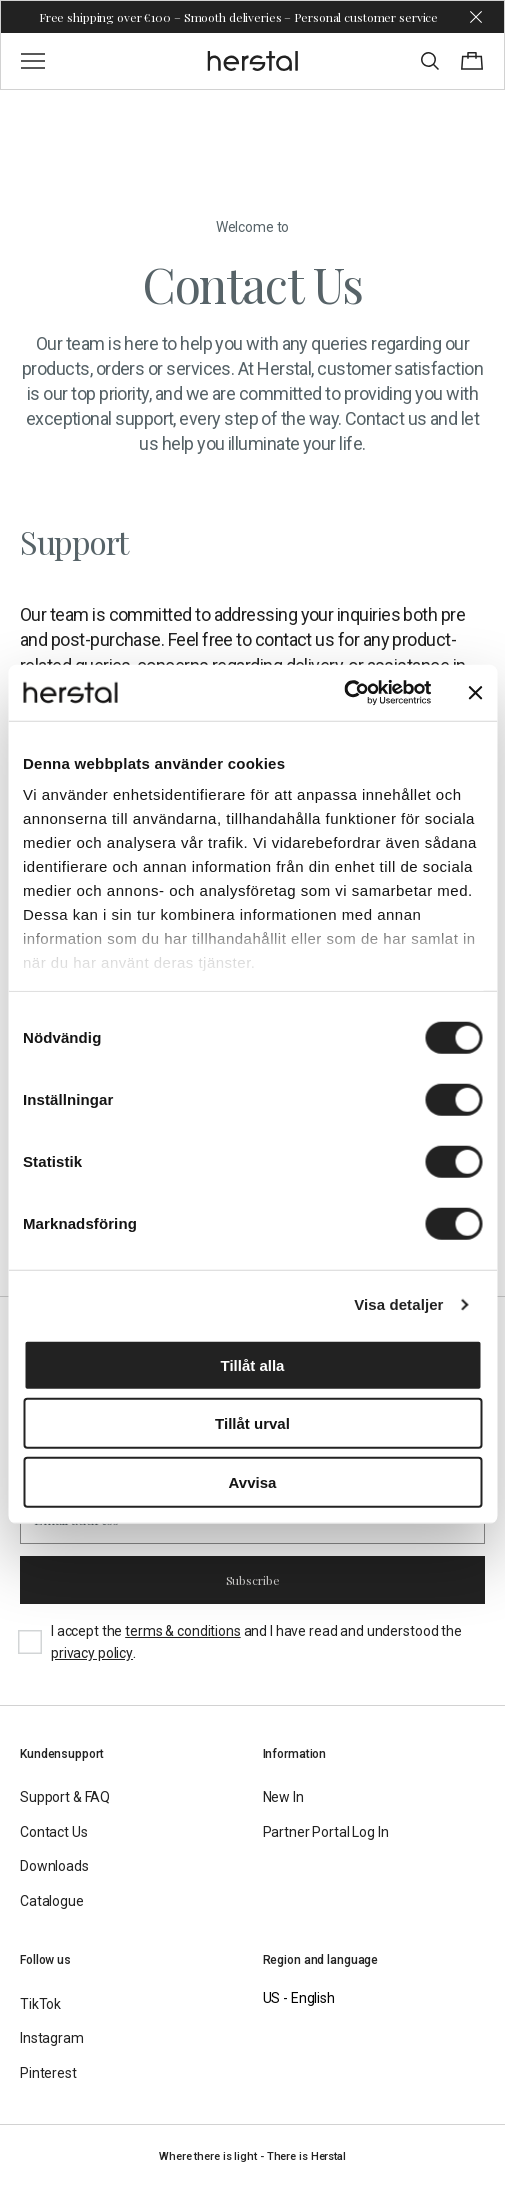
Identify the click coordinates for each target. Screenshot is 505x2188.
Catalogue (52, 1901)
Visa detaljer (398, 1304)
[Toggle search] (430, 61)
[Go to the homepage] (252, 61)
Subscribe (253, 1580)
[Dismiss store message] (476, 17)
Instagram (52, 2038)
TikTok (40, 2004)
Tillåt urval (252, 1423)
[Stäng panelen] (475, 693)
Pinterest (48, 2073)
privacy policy (92, 1653)
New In (283, 1797)
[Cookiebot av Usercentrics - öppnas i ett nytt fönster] (343, 693)
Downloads (54, 1866)
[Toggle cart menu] (472, 61)
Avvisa (253, 1481)
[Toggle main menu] (33, 61)
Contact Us (54, 1832)
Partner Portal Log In (326, 1832)
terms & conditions (182, 1631)
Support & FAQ (65, 1797)
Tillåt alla (253, 1364)
